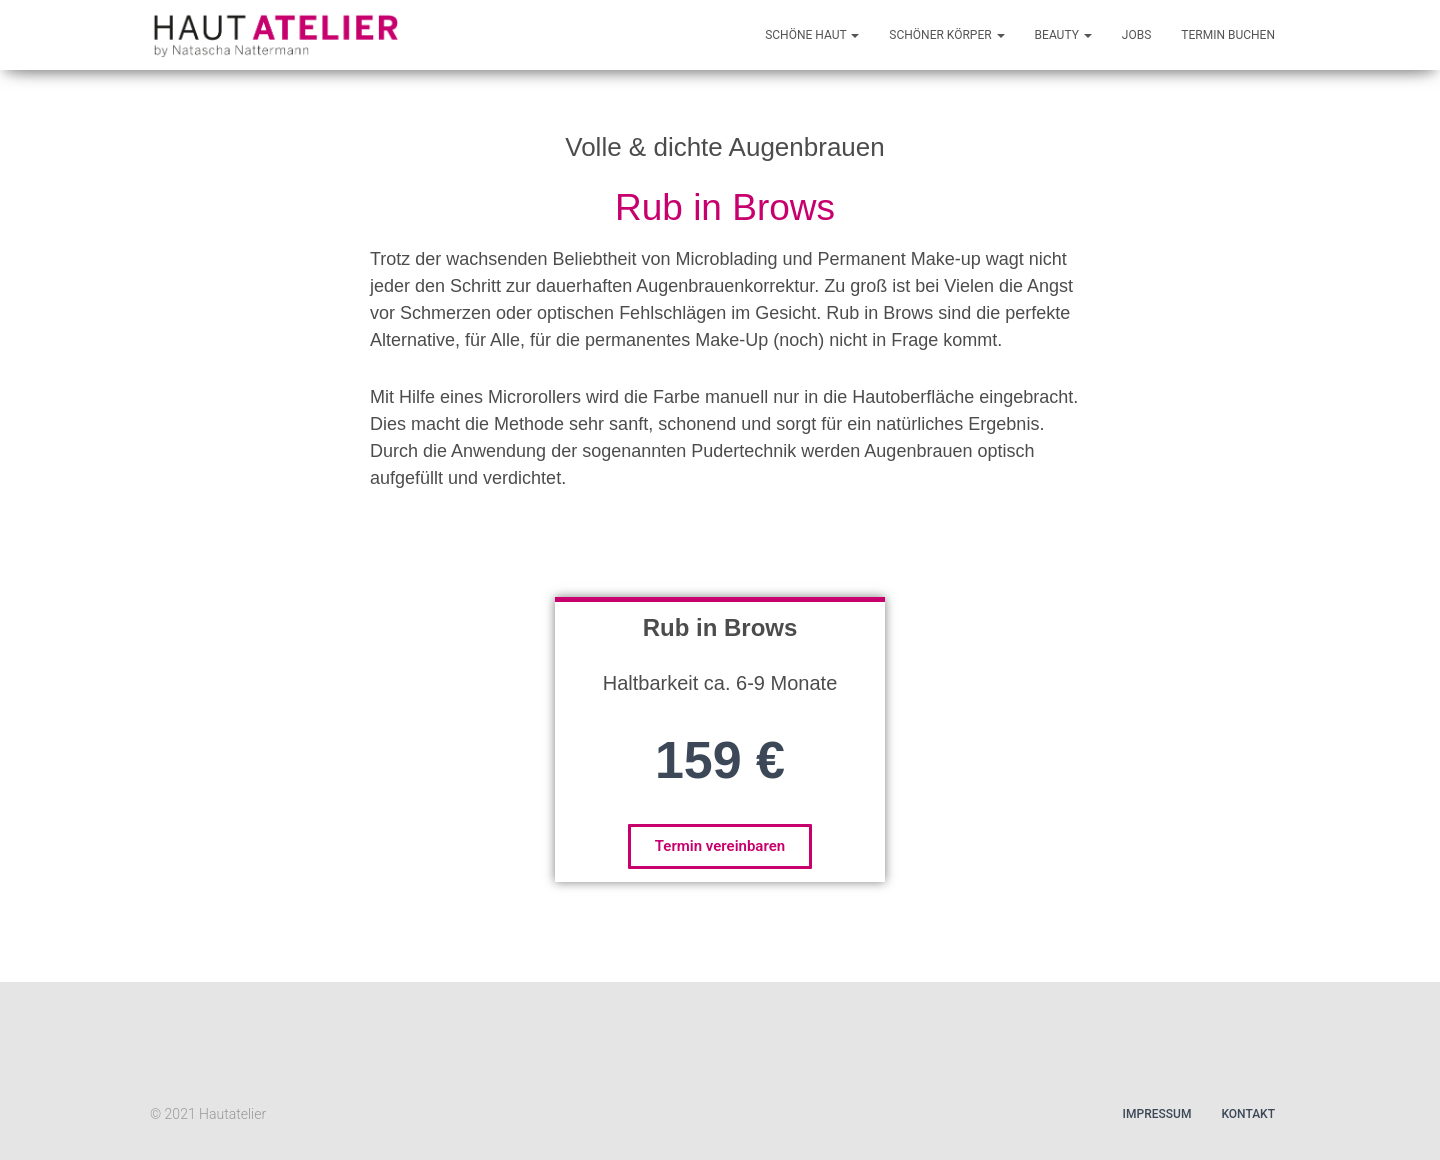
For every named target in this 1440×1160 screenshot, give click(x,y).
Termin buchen (1228, 35)
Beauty (1063, 35)
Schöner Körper (946, 35)
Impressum (1157, 1114)
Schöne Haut (812, 35)
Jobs (1136, 35)
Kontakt (1248, 1114)
